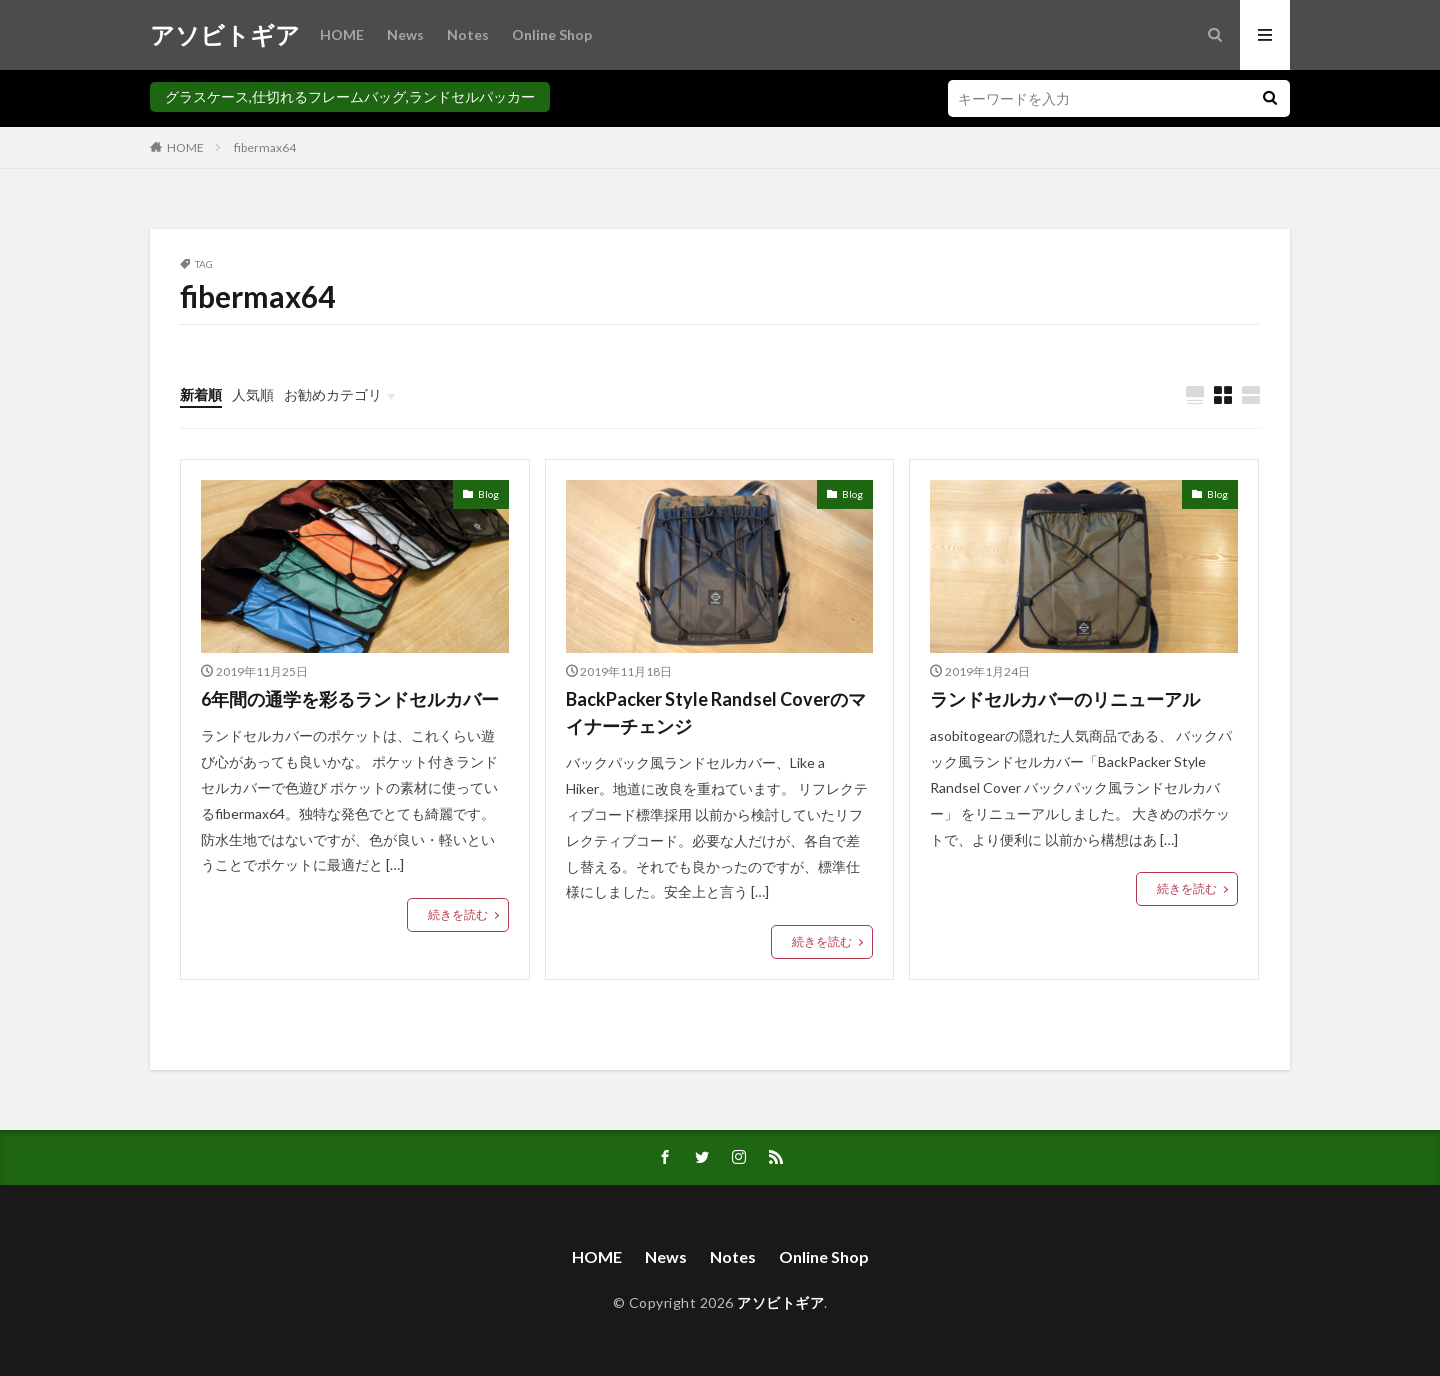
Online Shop (552, 34)
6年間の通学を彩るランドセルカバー (350, 699)
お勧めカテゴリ (333, 394)
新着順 (201, 394)
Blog (488, 494)
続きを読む (458, 914)
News (405, 34)
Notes (468, 34)
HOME (342, 34)
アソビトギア (225, 35)
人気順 (253, 394)
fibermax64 (265, 147)
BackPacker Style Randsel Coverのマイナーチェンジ (716, 712)
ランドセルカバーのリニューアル (1065, 699)
